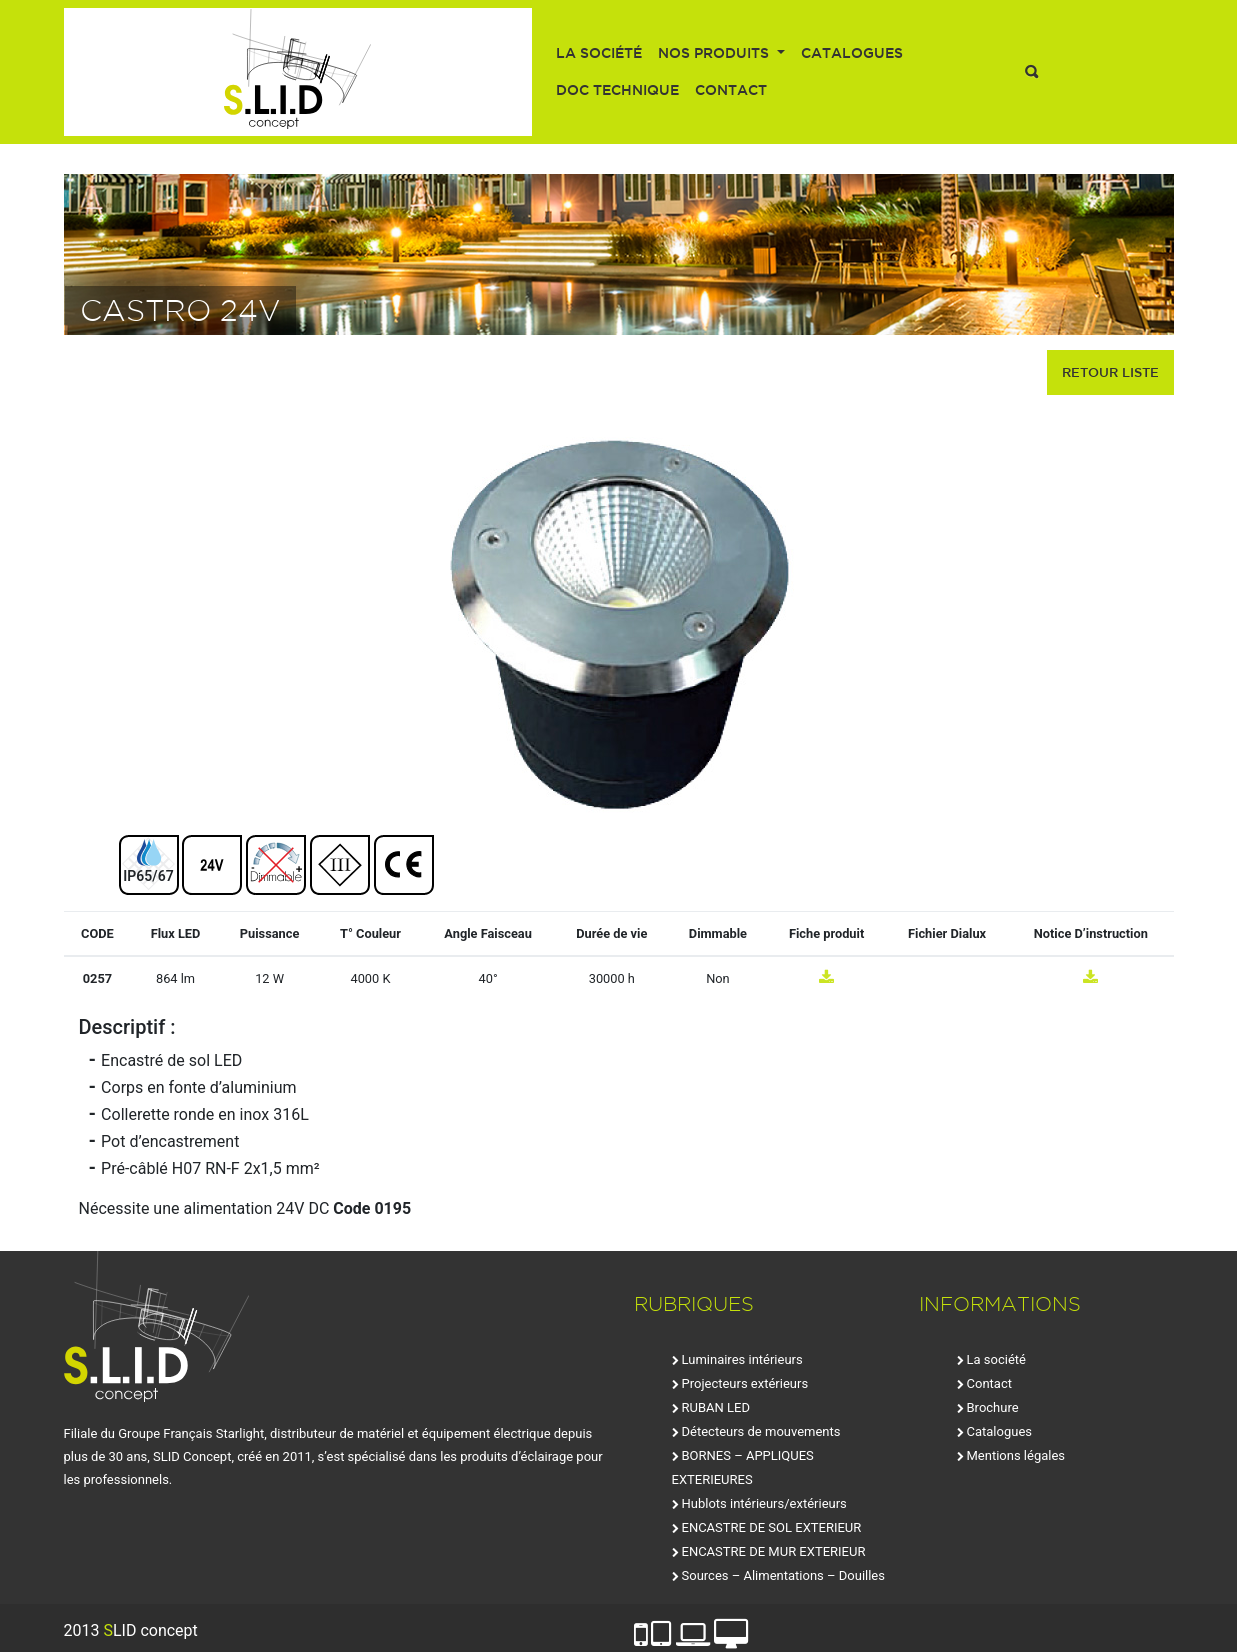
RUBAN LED (716, 1407)
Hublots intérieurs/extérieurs (764, 1503)
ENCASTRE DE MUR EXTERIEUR (774, 1551)
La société (599, 53)
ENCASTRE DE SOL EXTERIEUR (772, 1527)
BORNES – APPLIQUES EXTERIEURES (743, 1467)
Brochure (993, 1407)
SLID (298, 72)
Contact (731, 90)
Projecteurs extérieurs (745, 1383)
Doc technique (617, 90)
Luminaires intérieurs (742, 1359)
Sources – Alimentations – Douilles (783, 1575)
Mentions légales (1016, 1455)
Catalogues (852, 53)
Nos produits (715, 53)
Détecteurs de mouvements (761, 1431)
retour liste (1110, 372)
